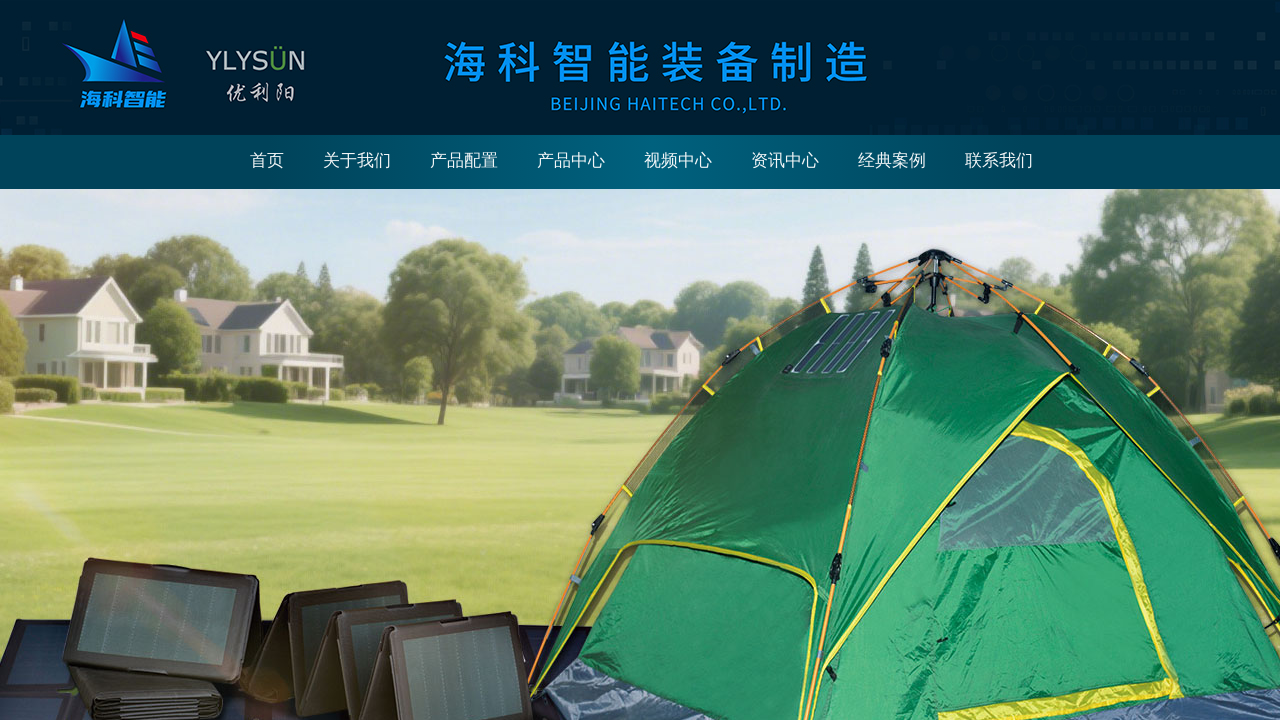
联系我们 (999, 160)
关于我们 (357, 160)
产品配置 (464, 160)
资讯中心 (785, 160)
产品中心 (571, 160)
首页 (267, 160)
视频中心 (678, 160)
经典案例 (892, 160)
